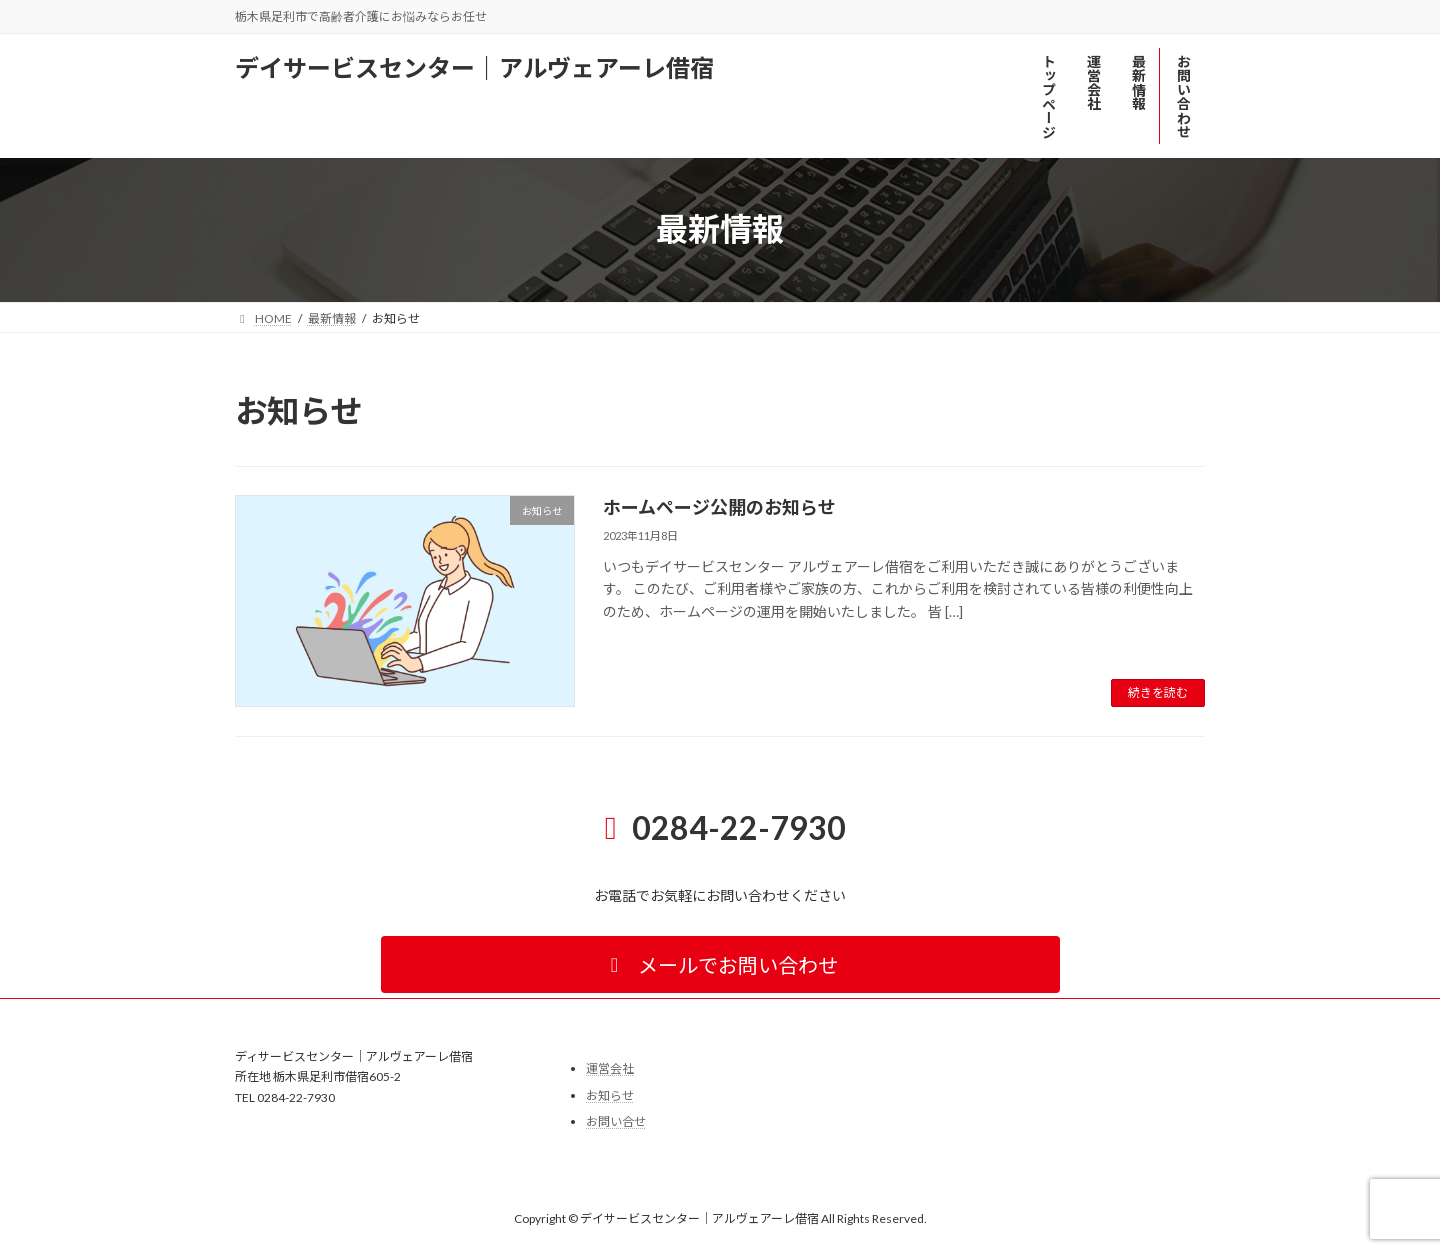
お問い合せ (616, 1122)
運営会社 (610, 1068)
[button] (720, 964)
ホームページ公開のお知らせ (719, 507)
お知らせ (610, 1095)
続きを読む (1158, 692)
